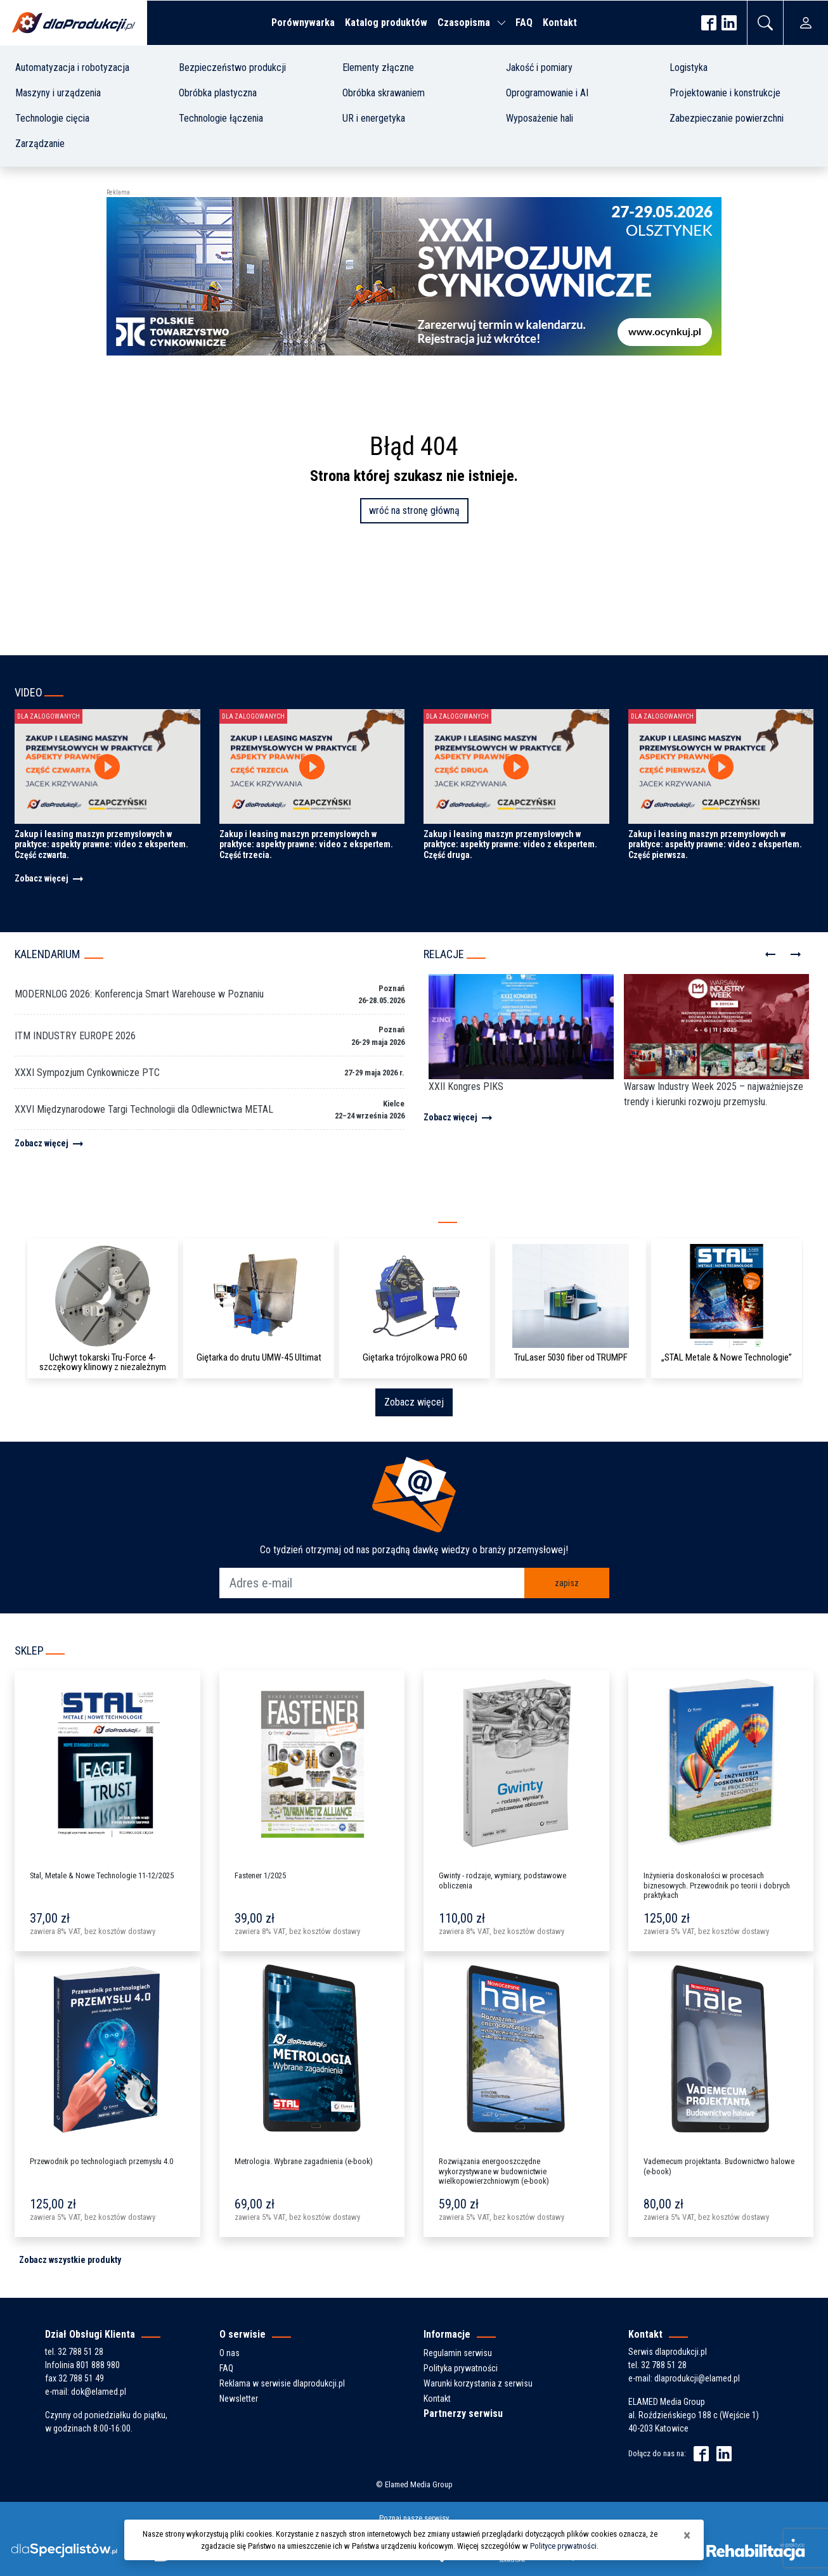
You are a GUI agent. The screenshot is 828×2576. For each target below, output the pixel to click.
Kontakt (560, 22)
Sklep (29, 1650)
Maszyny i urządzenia (58, 93)
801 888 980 (98, 2365)
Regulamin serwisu (458, 2353)
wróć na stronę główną (414, 510)
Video (28, 692)
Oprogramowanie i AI (547, 93)
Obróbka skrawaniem (383, 93)
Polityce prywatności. (564, 2546)
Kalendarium (47, 954)
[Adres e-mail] (372, 1583)
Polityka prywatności (461, 2368)
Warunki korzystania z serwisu (478, 2383)
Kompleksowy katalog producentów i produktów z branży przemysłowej (218, 1219)
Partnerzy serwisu (463, 2413)
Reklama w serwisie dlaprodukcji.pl (282, 2383)
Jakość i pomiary (539, 67)
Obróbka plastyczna (218, 93)
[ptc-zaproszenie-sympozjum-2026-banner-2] (414, 275)
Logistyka (689, 67)
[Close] (687, 2535)
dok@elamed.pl (98, 2392)
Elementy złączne (378, 67)
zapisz (567, 1583)
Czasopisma (463, 22)
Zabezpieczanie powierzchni (727, 118)
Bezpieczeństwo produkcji (232, 67)
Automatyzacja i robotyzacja (72, 67)
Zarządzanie (40, 144)
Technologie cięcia (52, 118)
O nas (229, 2353)
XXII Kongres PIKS (466, 1086)
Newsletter (238, 2398)
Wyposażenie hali (539, 118)
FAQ (524, 22)
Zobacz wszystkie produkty (70, 2260)
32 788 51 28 (80, 2352)
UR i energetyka (373, 118)
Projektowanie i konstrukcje (725, 93)
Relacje (444, 954)
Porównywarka (303, 22)
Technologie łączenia (221, 118)
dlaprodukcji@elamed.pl (697, 2378)
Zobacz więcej (50, 878)
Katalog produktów (386, 22)
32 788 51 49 (81, 2378)
